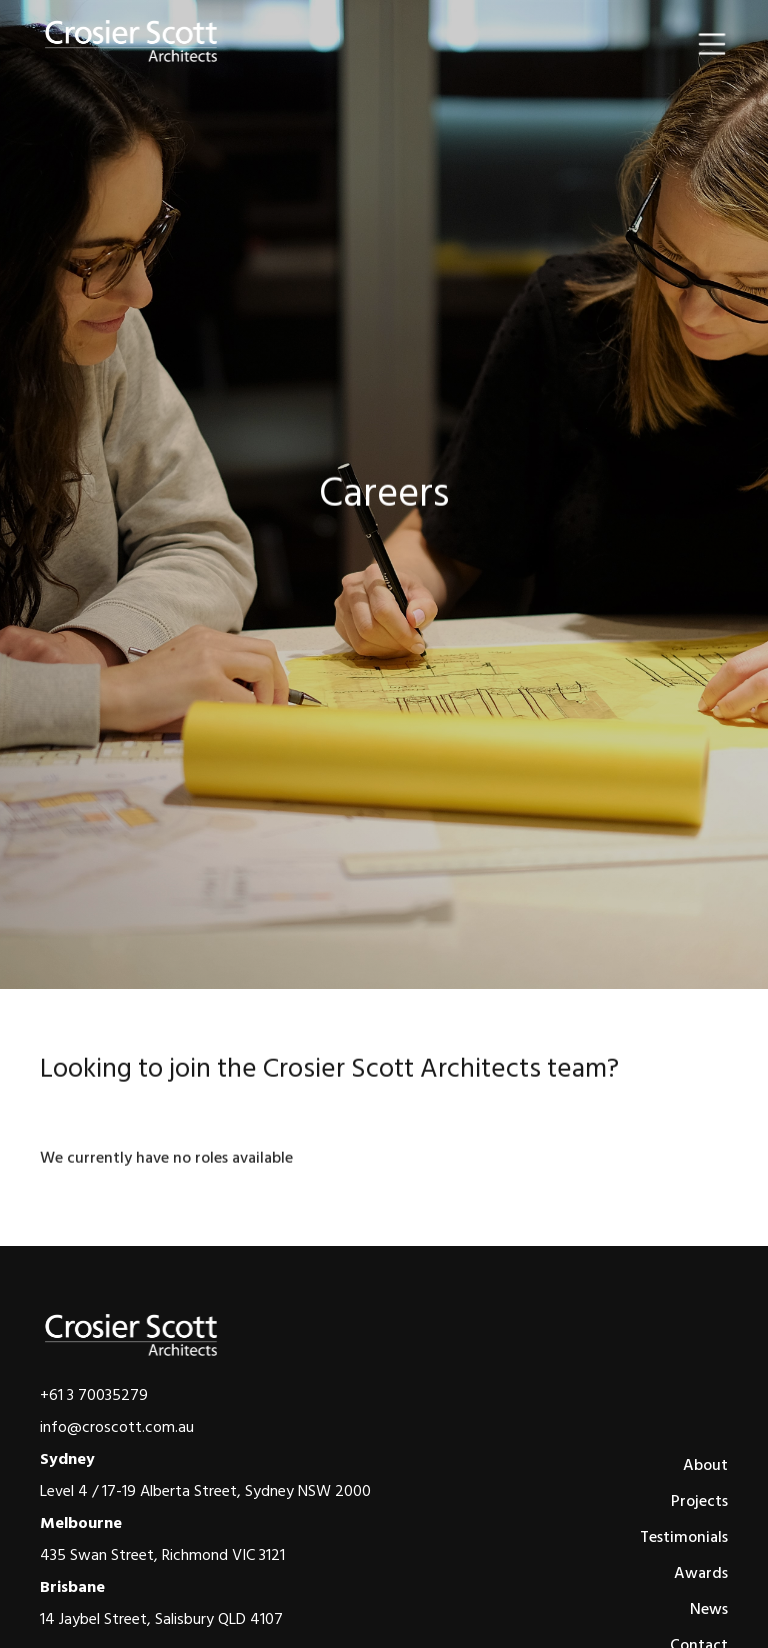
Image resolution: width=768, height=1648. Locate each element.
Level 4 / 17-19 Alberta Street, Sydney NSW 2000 (205, 1491)
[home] (131, 42)
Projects (699, 1501)
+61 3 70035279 (94, 1395)
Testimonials (684, 1537)
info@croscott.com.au (117, 1427)
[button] (712, 44)
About (705, 1465)
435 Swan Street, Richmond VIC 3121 (162, 1555)
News (709, 1609)
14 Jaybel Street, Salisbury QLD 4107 (161, 1619)
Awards (701, 1573)
